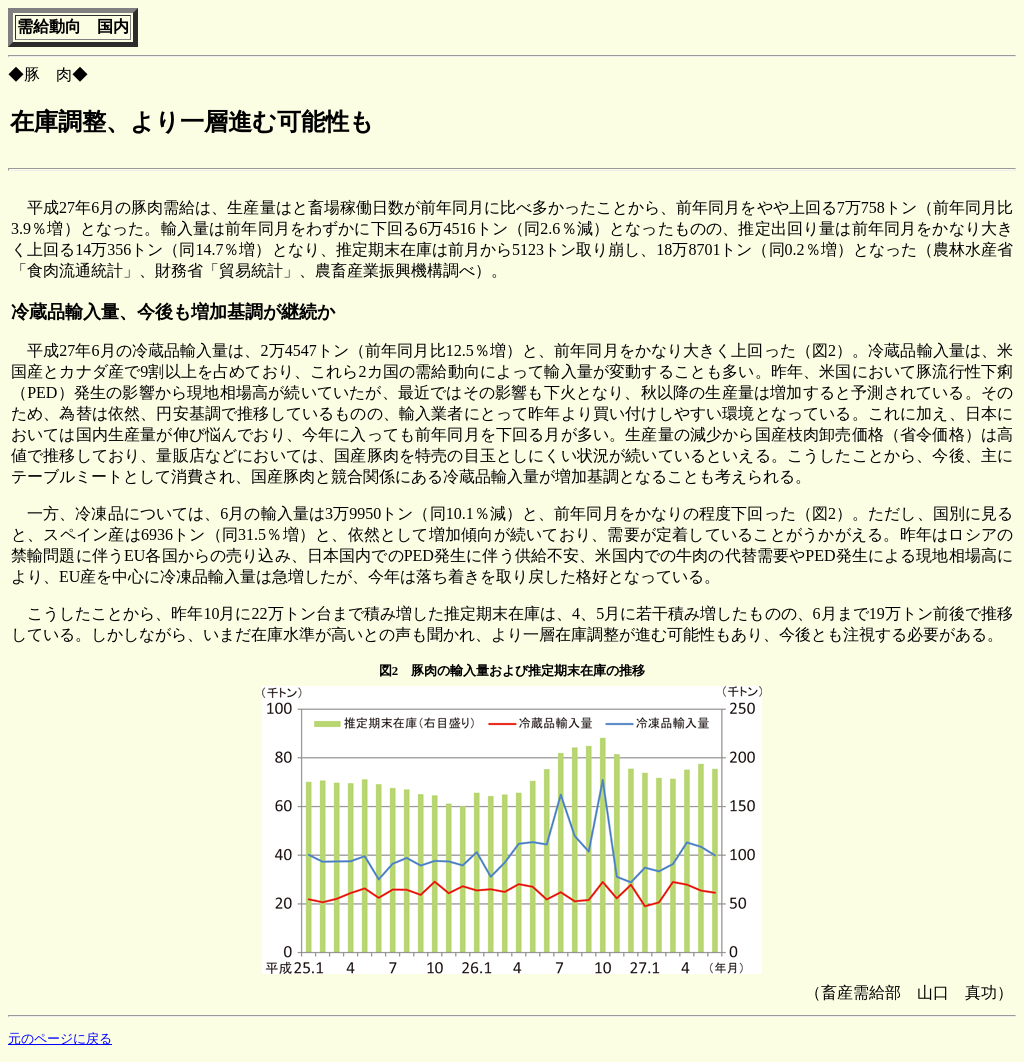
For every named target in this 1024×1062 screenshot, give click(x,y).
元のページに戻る (60, 1039)
